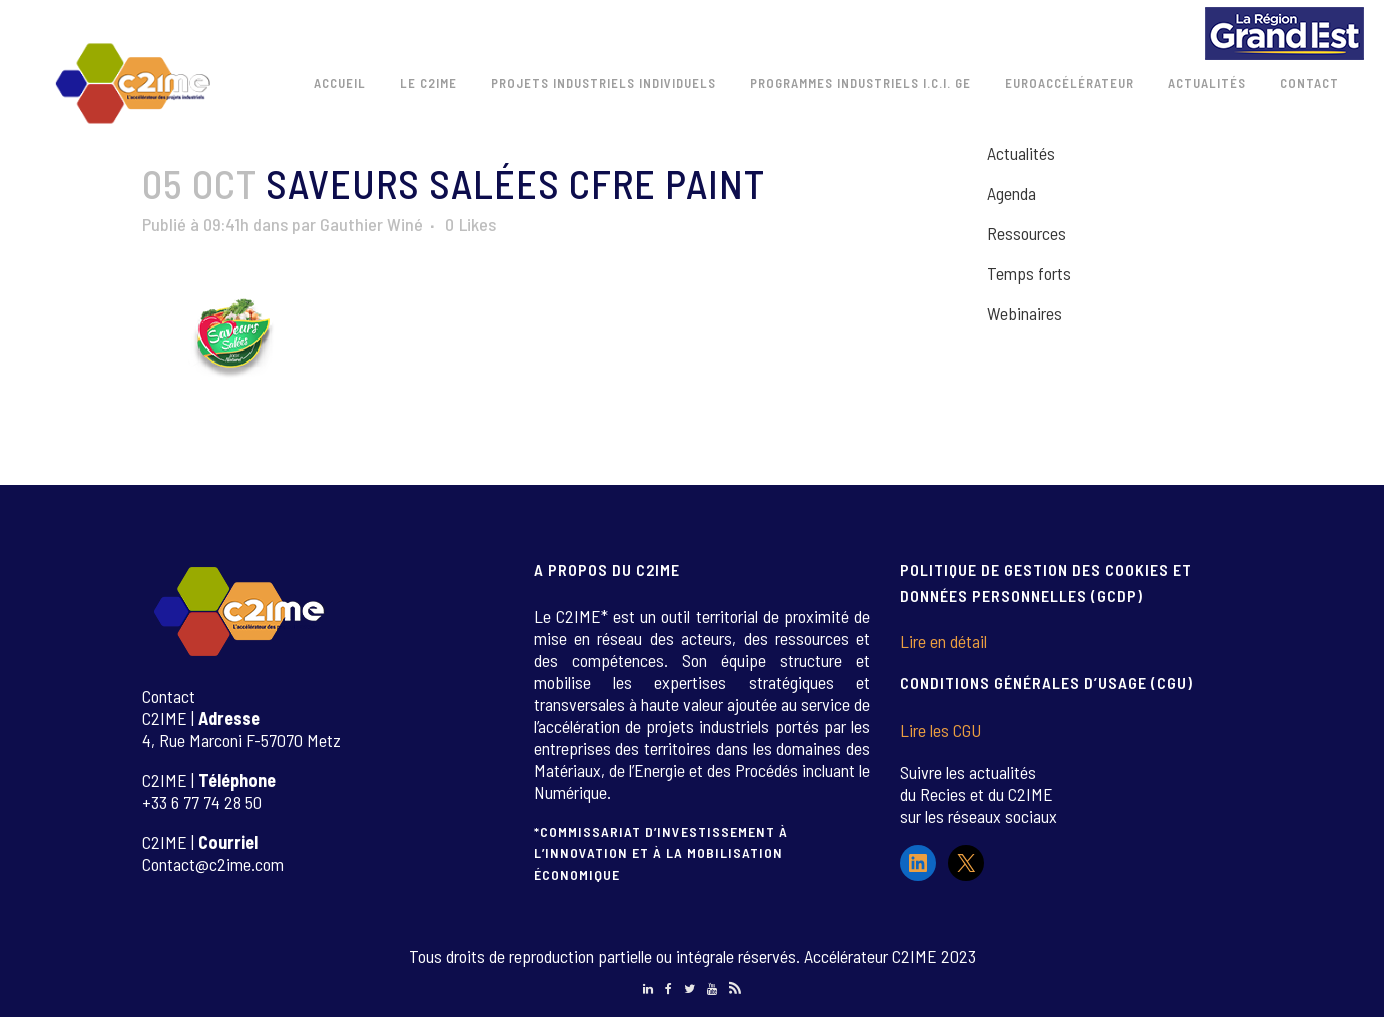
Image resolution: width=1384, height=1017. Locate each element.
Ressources (1026, 233)
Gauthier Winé (371, 224)
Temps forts (1029, 273)
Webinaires (1024, 313)
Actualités (1021, 153)
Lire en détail (943, 641)
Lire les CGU (940, 730)
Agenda (1011, 193)
